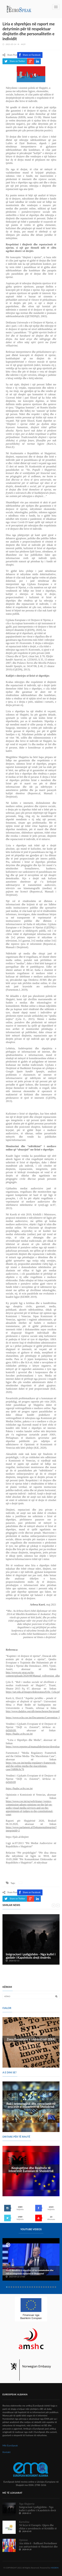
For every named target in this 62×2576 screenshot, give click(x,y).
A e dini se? (9, 2072)
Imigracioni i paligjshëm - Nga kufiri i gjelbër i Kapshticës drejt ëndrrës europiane (30, 1958)
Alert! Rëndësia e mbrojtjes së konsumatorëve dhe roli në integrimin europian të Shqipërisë (29, 2272)
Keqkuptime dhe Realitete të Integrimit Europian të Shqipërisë (31, 2169)
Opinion (23, 2540)
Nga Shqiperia (26, 2503)
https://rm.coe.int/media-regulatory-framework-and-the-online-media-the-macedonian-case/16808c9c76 (31, 1766)
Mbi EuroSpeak (10, 2445)
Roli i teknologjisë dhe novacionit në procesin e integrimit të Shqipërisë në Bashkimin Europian (31, 2106)
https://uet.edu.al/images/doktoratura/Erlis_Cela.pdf (33, 1691)
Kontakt (6, 2452)
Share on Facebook (30, 1892)
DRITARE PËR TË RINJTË (16, 2136)
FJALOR (6, 2007)
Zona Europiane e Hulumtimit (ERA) (31, 2039)
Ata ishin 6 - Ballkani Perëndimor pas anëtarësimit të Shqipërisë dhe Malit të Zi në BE (38, 2546)
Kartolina (24, 2521)
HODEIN (55, 2567)
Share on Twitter (14, 1898)
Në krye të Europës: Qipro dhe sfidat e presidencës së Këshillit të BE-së (38, 2528)
